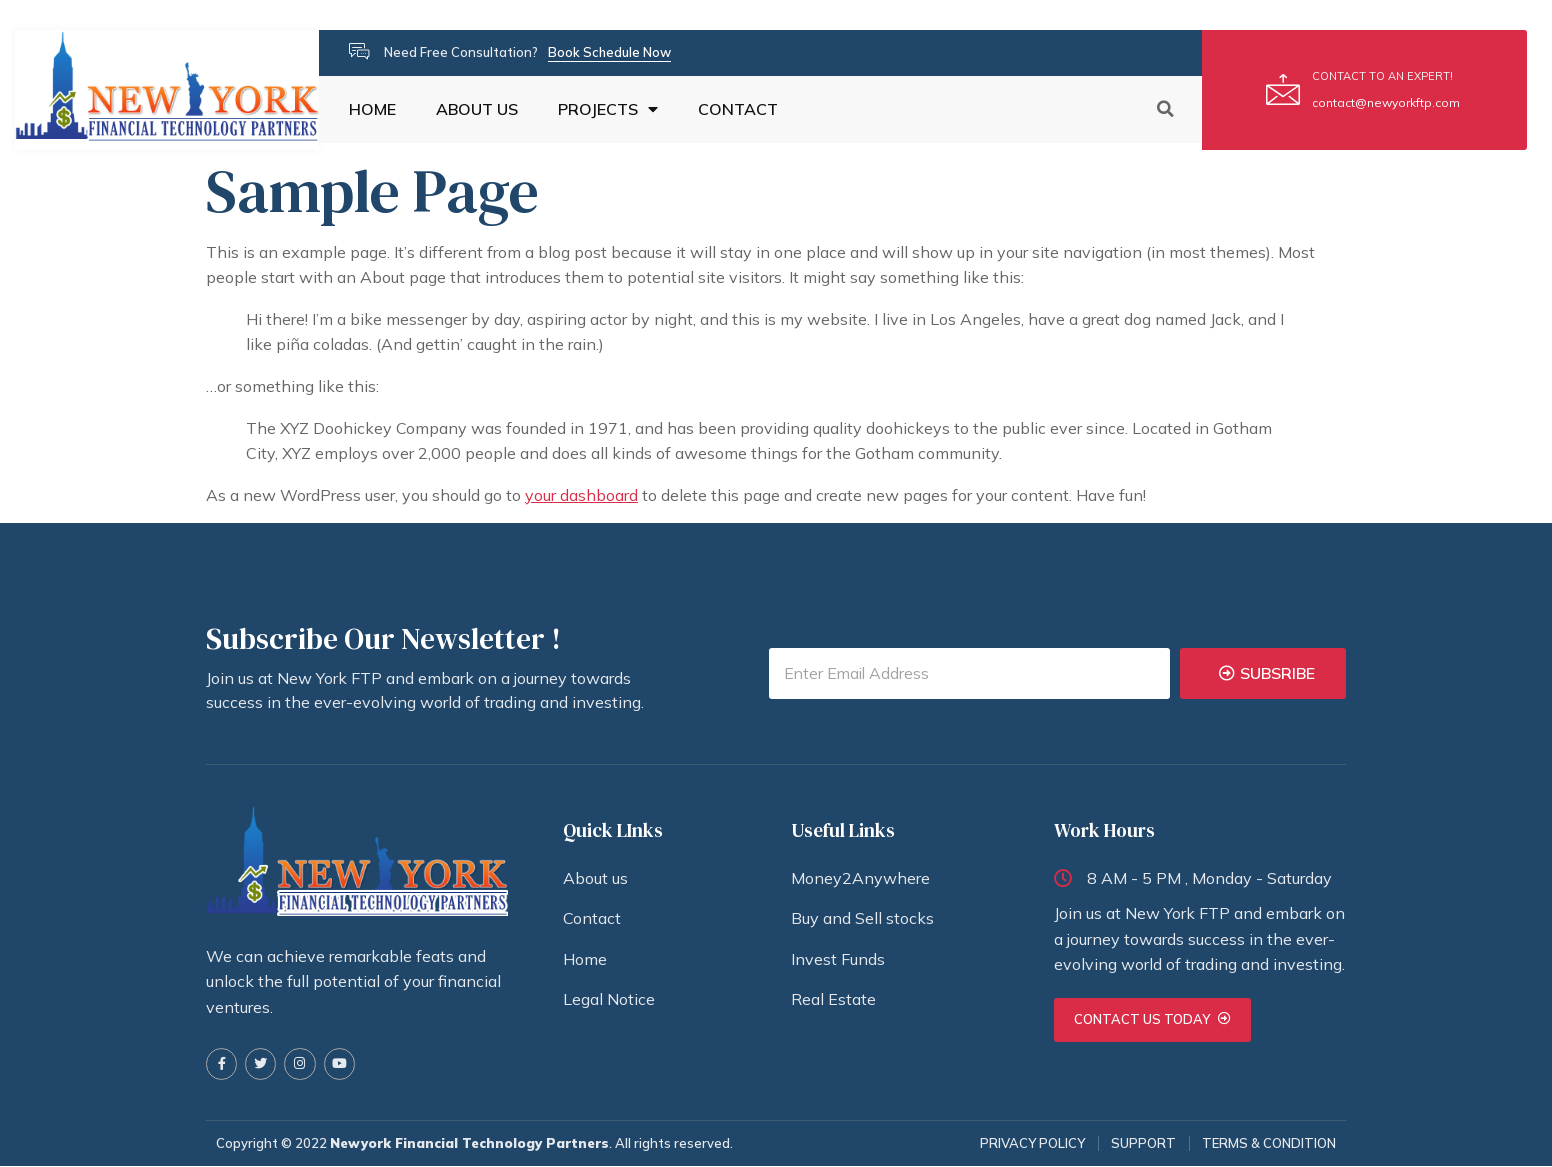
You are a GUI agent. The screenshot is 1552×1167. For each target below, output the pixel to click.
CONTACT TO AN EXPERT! (1382, 76)
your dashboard (581, 495)
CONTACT (738, 109)
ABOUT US (477, 109)
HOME (372, 109)
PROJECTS (608, 109)
